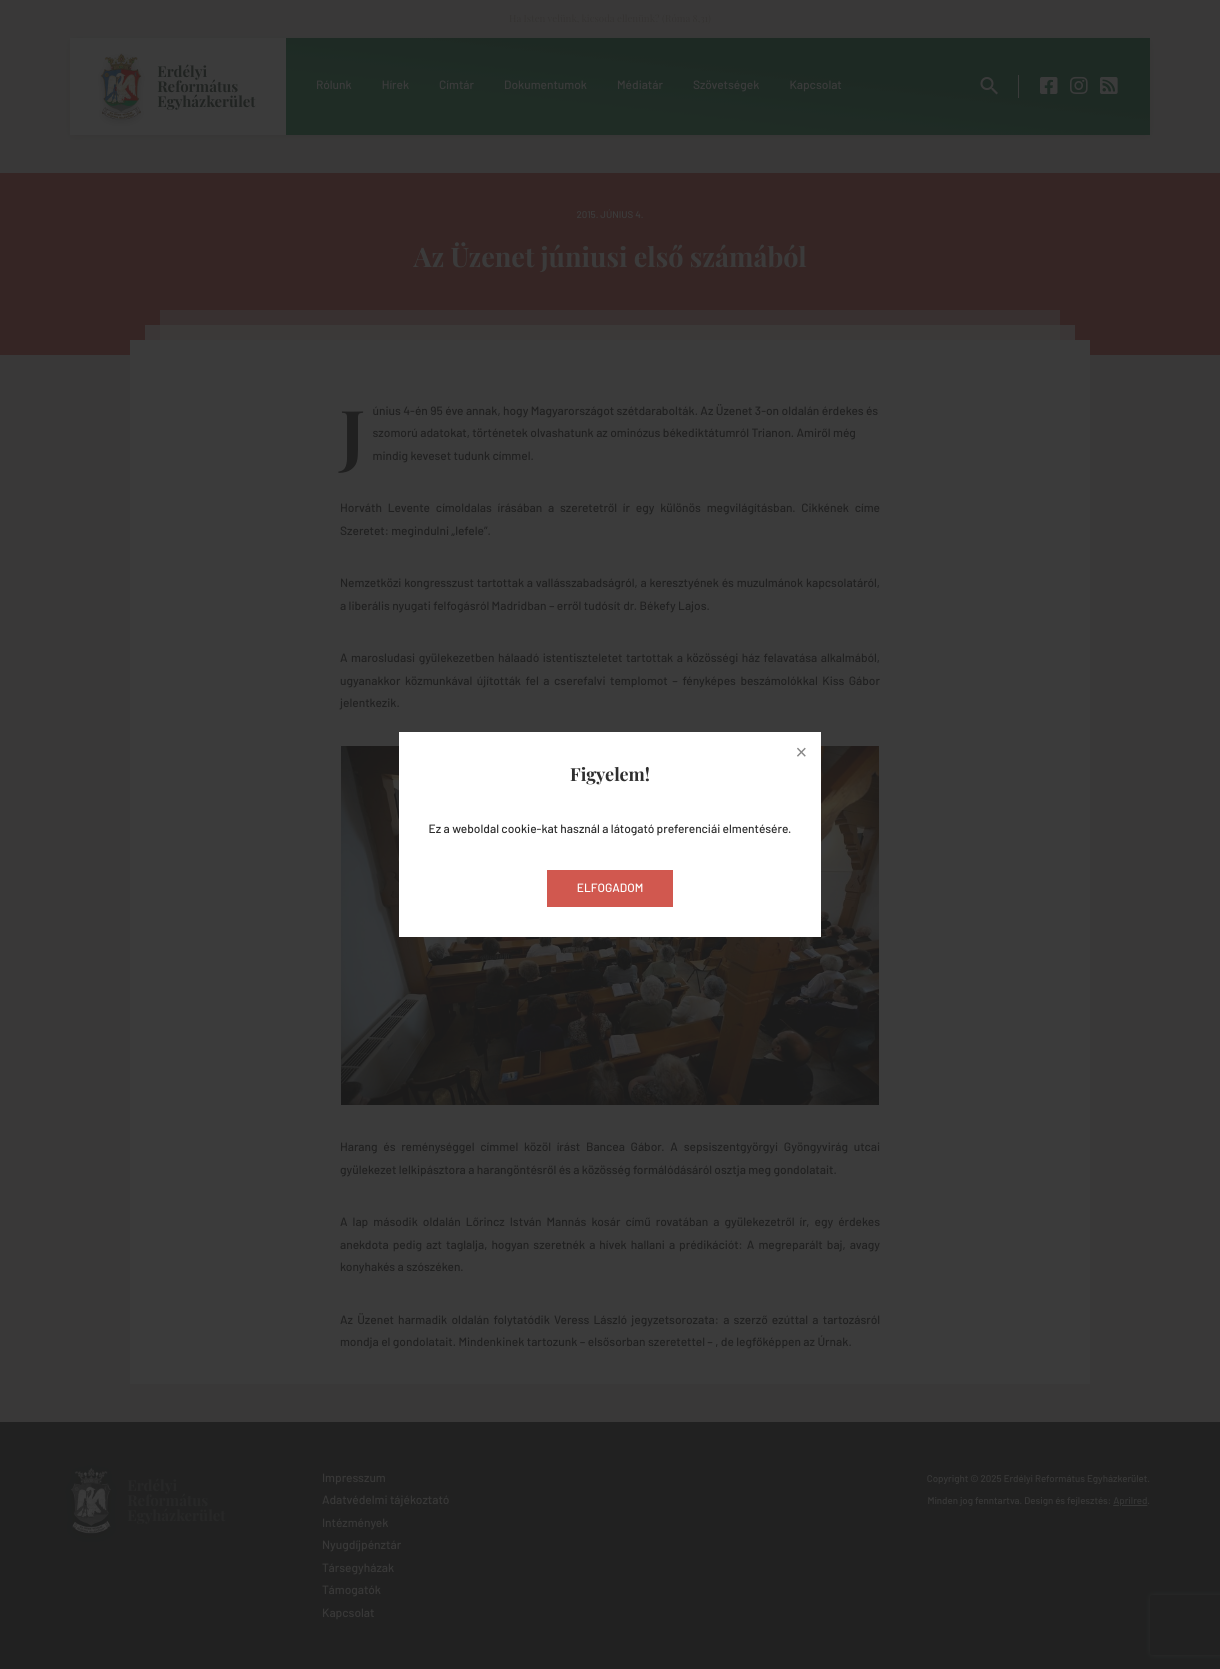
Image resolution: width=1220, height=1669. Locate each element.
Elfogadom (610, 888)
